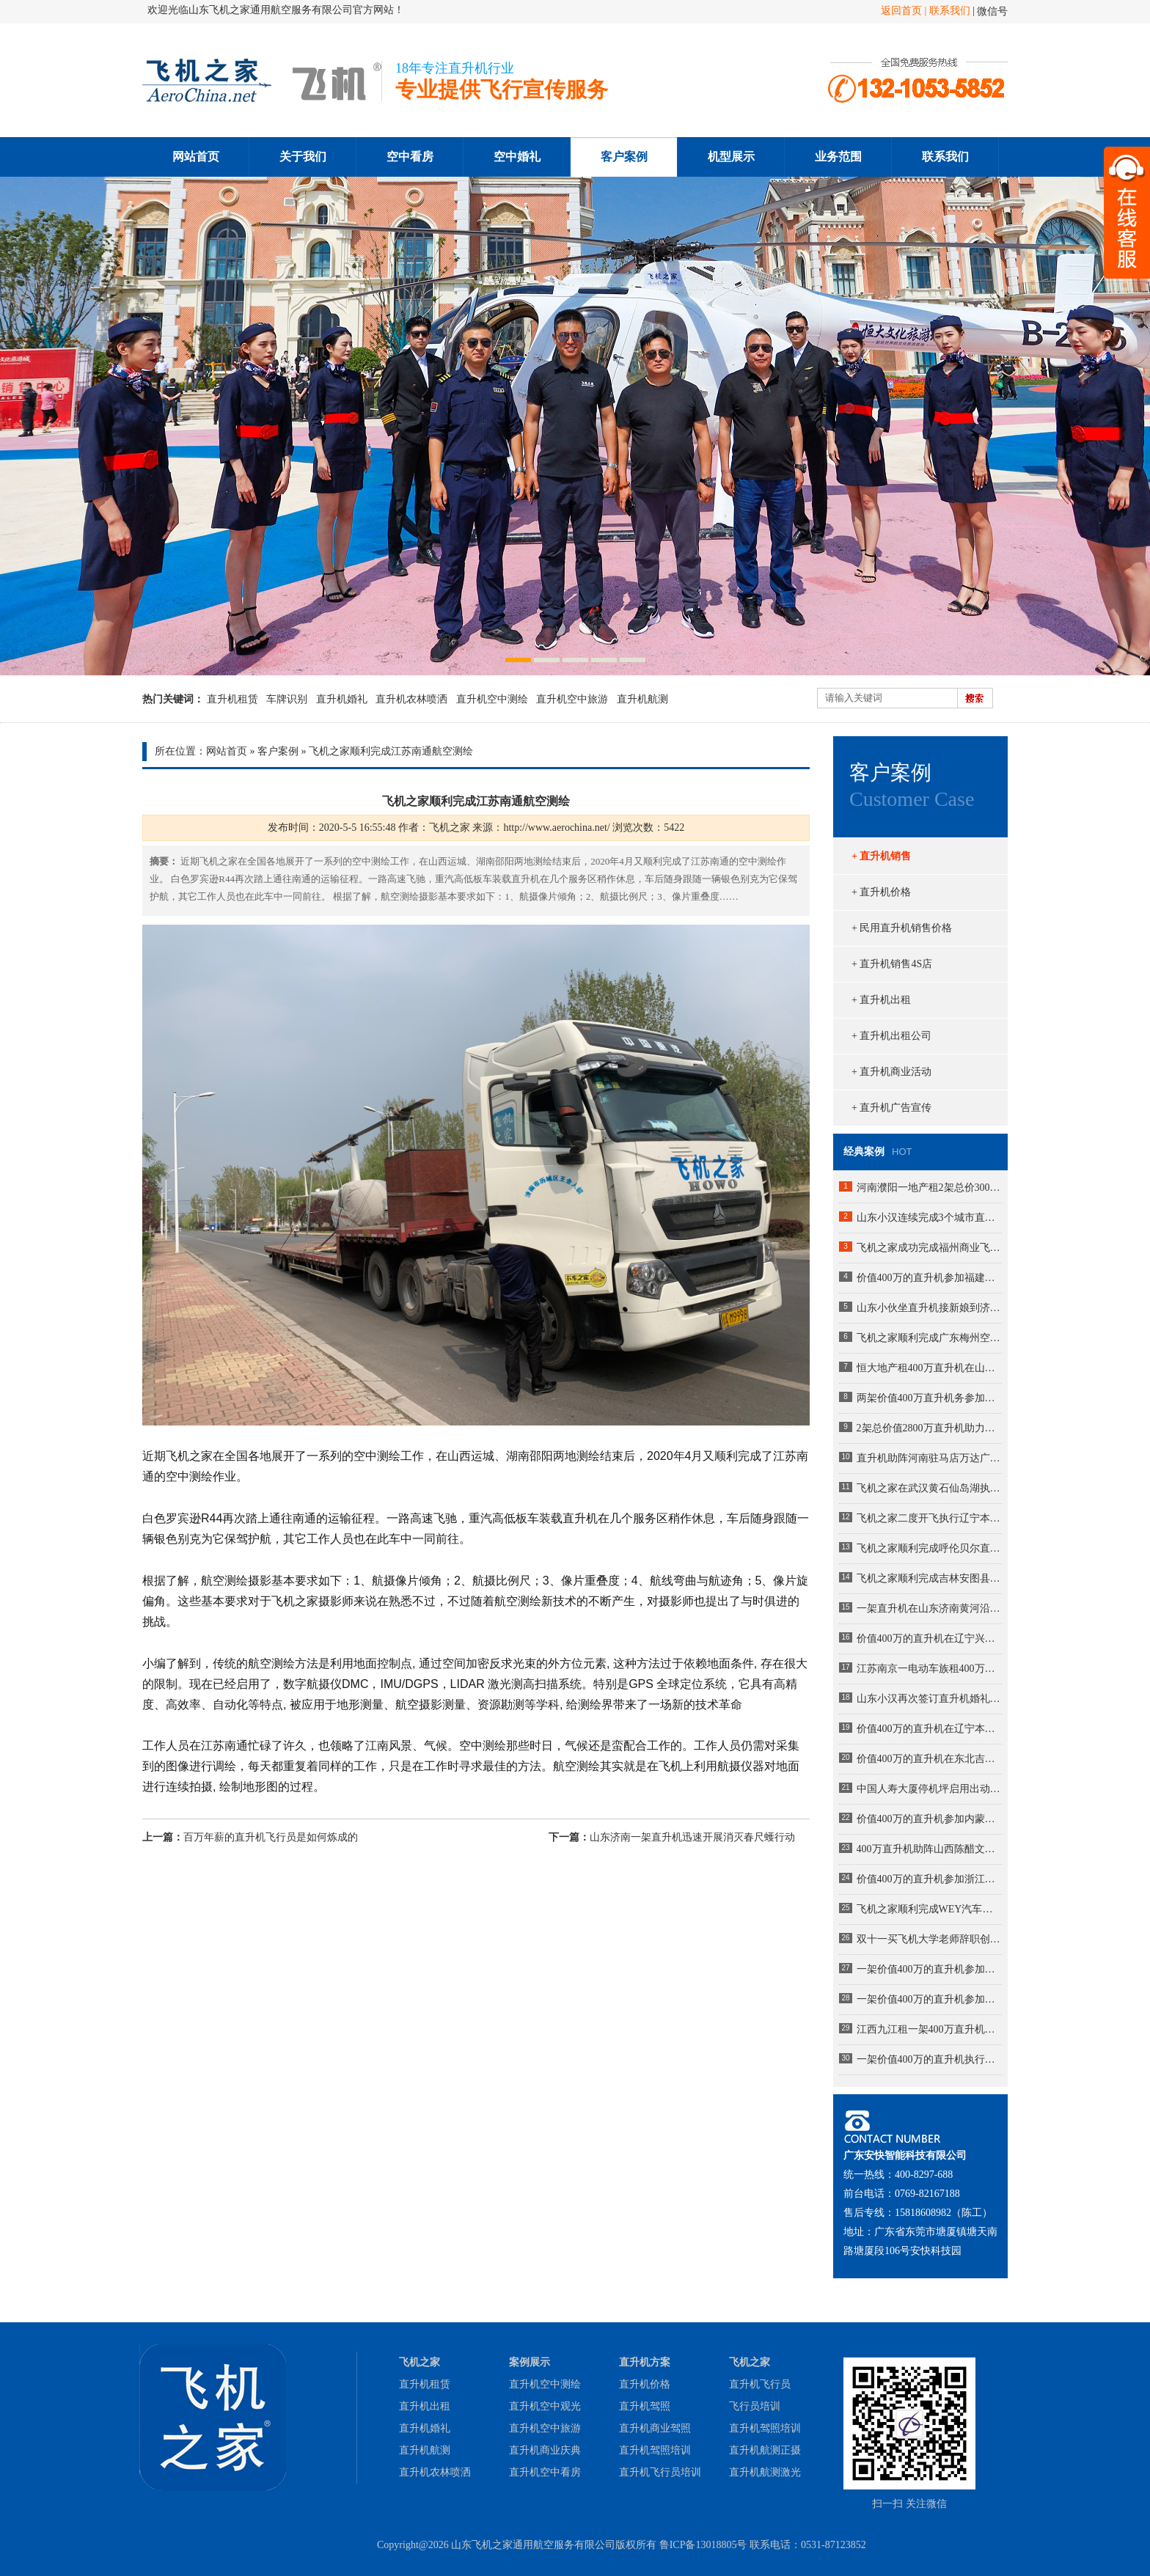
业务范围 (838, 156)
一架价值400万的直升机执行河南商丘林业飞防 (929, 2059)
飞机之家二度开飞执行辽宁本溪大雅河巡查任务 (929, 1518)
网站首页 (195, 156)
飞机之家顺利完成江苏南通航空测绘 (391, 751)
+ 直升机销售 (881, 856)
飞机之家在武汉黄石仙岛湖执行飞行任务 (929, 1488)
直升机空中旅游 (572, 699)
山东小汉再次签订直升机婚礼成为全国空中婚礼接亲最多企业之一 (929, 1698)
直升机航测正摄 (765, 2450)
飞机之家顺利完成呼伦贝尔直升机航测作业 (929, 1548)
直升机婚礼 (341, 699)
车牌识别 (286, 699)
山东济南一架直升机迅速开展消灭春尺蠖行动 (692, 1837)
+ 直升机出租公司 (891, 1035)
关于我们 (302, 156)
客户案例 (624, 156)
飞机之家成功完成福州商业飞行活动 (929, 1247)
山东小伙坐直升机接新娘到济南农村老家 (929, 1307)
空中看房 (410, 156)
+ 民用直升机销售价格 (901, 927)
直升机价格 (644, 2384)
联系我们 (949, 10)
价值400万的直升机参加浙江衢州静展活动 (929, 1879)
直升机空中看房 (545, 2472)
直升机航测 (642, 699)
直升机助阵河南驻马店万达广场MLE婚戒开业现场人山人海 (929, 1458)
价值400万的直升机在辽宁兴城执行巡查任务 (929, 1638)
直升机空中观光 (545, 2406)
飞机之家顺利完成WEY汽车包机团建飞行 (929, 1909)
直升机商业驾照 (655, 2428)
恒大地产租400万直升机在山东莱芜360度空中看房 (929, 1367)
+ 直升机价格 (881, 892)
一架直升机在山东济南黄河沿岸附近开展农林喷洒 (929, 1608)
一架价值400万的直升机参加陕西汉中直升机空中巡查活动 (929, 1969)
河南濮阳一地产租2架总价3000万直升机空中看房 (929, 1187)
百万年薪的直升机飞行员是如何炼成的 (270, 1837)
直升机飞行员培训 (660, 2472)
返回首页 (901, 10)
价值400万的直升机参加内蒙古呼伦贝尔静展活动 (929, 1818)
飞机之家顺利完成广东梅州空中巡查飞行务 (929, 1337)
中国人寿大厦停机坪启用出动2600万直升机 (929, 1788)
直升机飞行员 (760, 2384)
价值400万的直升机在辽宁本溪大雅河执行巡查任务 (929, 1728)
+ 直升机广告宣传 (891, 1107)
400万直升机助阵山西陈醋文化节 (929, 1848)
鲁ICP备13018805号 (703, 2544)
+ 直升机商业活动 (891, 1071)
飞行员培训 (754, 2406)
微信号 (992, 11)
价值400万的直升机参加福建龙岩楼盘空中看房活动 (929, 1277)
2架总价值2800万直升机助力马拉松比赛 (929, 1428)
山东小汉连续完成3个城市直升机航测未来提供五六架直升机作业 (929, 1217)
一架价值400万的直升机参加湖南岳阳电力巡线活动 (929, 1999)
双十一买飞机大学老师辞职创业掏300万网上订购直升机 (929, 1939)
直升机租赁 (232, 699)
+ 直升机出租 (881, 999)
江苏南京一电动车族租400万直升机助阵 (929, 1668)
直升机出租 (424, 2406)
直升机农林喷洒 (411, 699)
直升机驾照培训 (655, 2450)
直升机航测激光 (765, 2472)
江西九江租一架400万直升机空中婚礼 (929, 2029)
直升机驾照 (644, 2406)
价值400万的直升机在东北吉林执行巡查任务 (929, 1758)
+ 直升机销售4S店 (891, 963)
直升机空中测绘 (492, 699)
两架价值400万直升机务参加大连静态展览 (929, 1397)
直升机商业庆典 (545, 2450)
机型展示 (731, 156)
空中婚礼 (517, 156)
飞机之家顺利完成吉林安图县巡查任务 (929, 1578)
